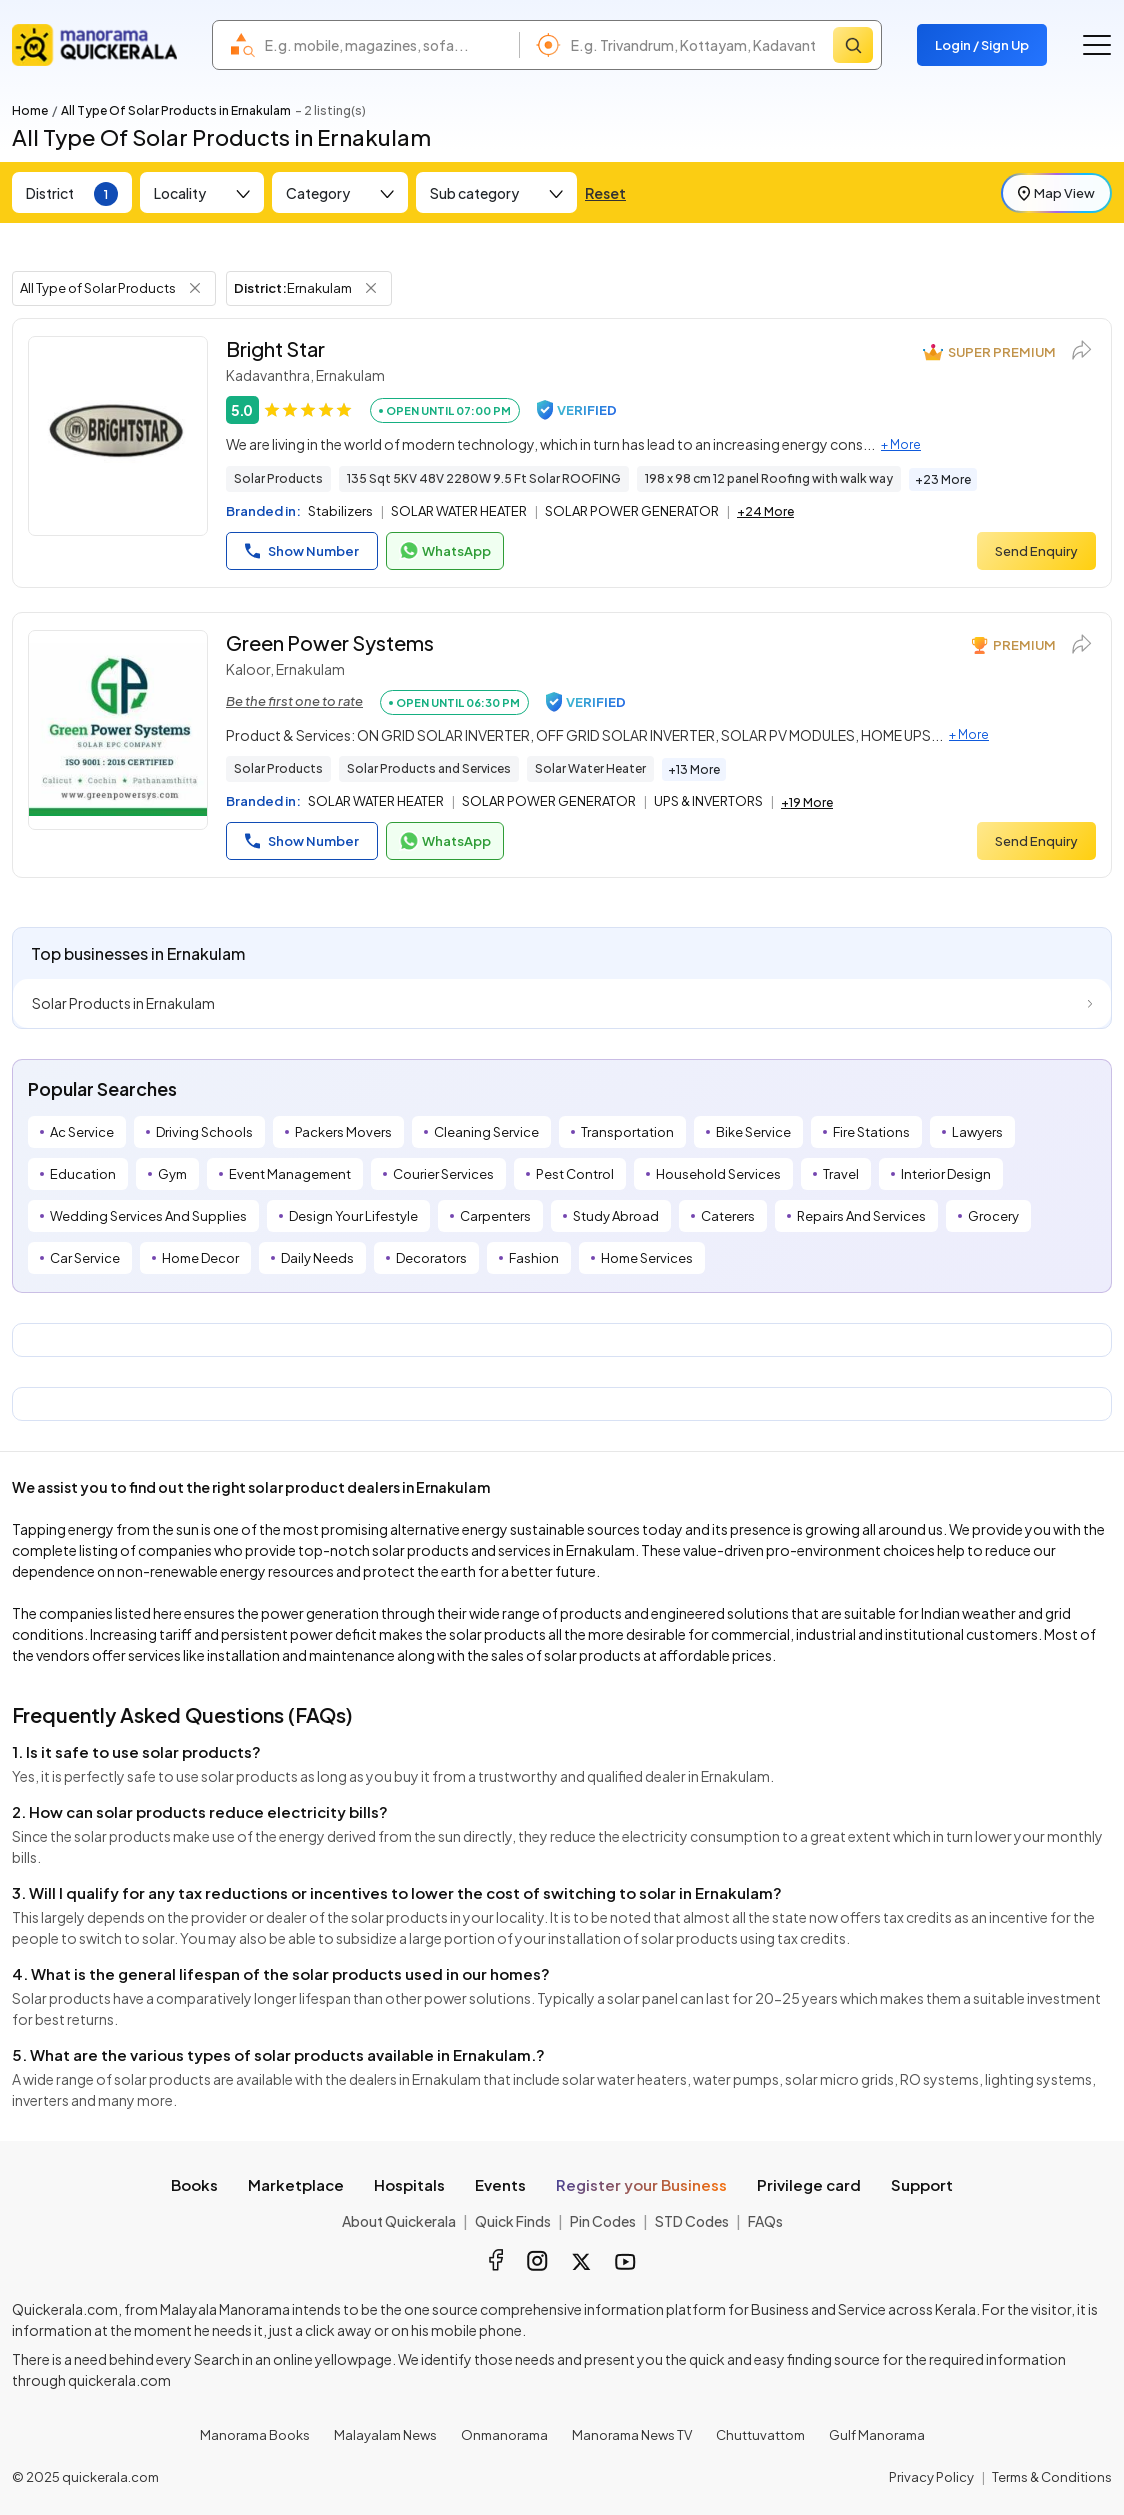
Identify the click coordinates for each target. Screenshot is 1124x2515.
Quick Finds (513, 2221)
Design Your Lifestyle (353, 1216)
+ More (901, 444)
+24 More (765, 511)
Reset (605, 193)
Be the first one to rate (294, 701)
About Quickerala (399, 2221)
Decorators (431, 1258)
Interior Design (946, 1174)
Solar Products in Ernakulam (123, 1003)
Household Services (718, 1174)
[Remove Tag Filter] (195, 288)
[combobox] (387, 45)
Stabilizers (340, 511)
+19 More (807, 802)
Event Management (290, 1174)
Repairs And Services (861, 1216)
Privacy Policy (931, 2477)
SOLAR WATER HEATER (459, 511)
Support (922, 2184)
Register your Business (641, 2184)
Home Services (647, 1258)
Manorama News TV (632, 2435)
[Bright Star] (118, 436)
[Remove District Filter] (371, 288)
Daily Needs (317, 1258)
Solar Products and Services (429, 768)
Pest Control (575, 1174)
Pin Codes (603, 2221)
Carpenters (495, 1216)
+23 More (943, 479)
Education (83, 1174)
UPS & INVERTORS (708, 801)
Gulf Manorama (877, 2435)
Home (30, 110)
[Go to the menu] (1097, 45)
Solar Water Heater (590, 768)
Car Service (85, 1258)
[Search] (853, 45)
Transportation (627, 1132)
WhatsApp (445, 551)
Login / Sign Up (982, 45)
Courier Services (443, 1174)
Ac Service (82, 1132)
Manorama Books (255, 2435)
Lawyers (977, 1132)
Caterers (728, 1216)
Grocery (993, 1216)
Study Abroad (616, 1216)
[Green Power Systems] (118, 730)
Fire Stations (871, 1132)
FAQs (765, 2221)
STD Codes (692, 2221)
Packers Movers (343, 1132)
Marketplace (296, 2184)
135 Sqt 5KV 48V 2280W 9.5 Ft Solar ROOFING (484, 478)
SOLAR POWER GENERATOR (632, 511)
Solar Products (278, 478)
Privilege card (809, 2184)
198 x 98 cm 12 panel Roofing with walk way (769, 478)
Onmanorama (504, 2435)
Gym (172, 1174)
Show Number (302, 551)
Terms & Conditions (1052, 2477)
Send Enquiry (1036, 551)
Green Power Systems (330, 642)
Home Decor (200, 1258)
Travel (841, 1174)
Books (194, 2184)
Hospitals (409, 2184)
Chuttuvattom (760, 2435)
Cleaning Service (486, 1132)
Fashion (534, 1258)
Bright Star (275, 348)
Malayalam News (385, 2435)
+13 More (694, 769)
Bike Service (753, 1132)
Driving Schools (204, 1132)
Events (500, 2184)
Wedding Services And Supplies (148, 1216)
